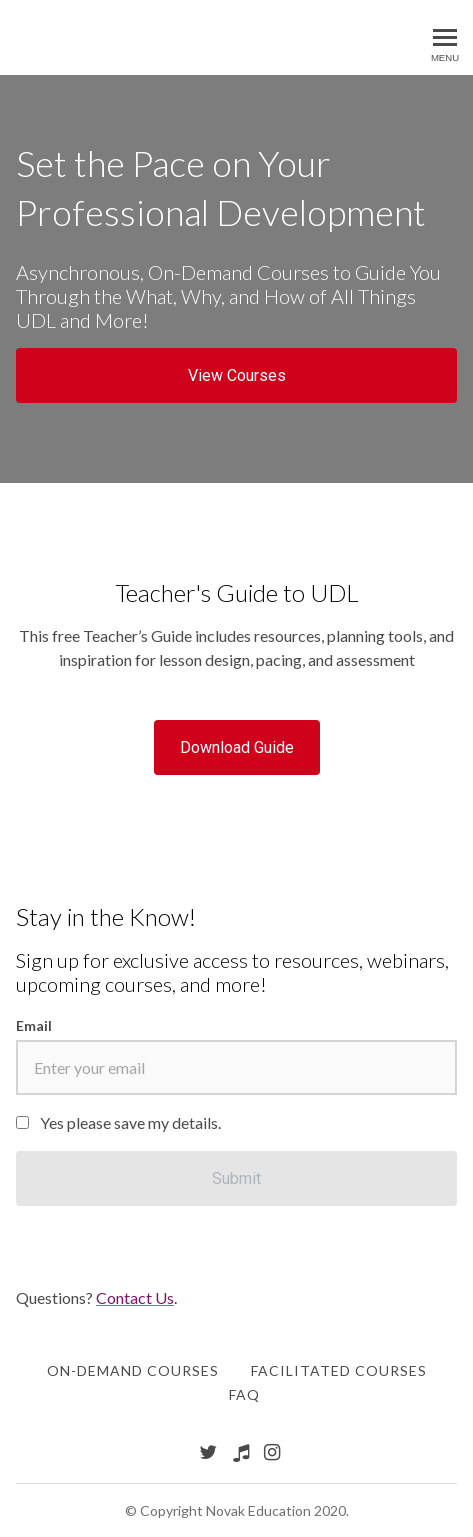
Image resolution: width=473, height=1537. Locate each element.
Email (34, 1025)
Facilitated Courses (339, 1370)
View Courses (237, 375)
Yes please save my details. (130, 1122)
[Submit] (236, 1178)
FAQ (244, 1394)
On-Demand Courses (133, 1370)
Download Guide (237, 747)
